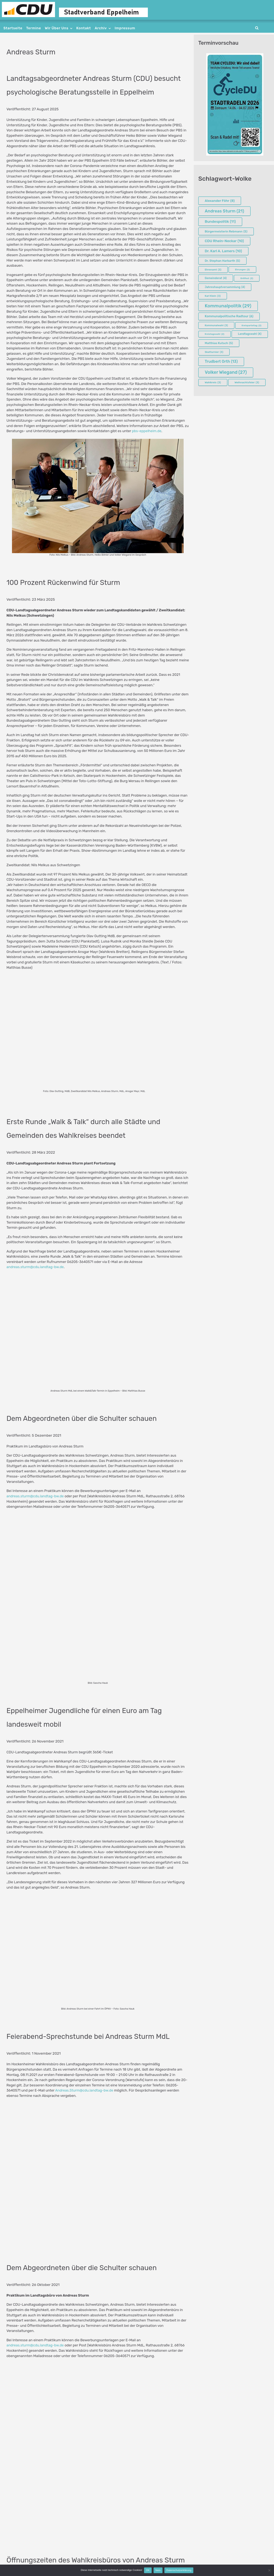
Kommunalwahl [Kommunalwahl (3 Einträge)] (216, 325)
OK (148, 2570)
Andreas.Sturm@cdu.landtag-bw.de (84, 2090)
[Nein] (269, 2570)
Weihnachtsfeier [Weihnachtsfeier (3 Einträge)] (247, 382)
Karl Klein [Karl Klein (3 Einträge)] (213, 296)
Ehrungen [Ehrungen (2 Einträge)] (242, 269)
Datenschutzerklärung (178, 2570)
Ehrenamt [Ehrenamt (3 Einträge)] (213, 269)
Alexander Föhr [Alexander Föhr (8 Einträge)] (220, 200)
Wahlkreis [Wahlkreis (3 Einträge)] (213, 382)
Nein (158, 2570)
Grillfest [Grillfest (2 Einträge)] (246, 278)
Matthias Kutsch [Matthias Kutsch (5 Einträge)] (219, 343)
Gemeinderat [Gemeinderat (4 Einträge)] (216, 278)
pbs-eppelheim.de (146, 431)
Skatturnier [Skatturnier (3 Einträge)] (214, 352)
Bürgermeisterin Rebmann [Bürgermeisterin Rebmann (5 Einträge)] (226, 231)
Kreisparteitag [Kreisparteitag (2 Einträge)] (251, 325)
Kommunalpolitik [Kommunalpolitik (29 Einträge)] (228, 305)
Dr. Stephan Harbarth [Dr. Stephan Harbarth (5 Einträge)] (222, 260)
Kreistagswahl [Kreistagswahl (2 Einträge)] (214, 334)
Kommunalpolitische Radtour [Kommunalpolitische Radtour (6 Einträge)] (229, 316)
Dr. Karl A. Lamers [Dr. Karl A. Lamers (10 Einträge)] (223, 251)
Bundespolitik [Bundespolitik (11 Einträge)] (220, 221)
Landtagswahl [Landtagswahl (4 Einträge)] (249, 334)
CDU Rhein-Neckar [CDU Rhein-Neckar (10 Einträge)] (224, 241)
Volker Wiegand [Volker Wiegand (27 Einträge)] (226, 372)
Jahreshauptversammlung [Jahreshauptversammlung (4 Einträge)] (225, 287)
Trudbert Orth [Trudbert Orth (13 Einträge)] (221, 361)
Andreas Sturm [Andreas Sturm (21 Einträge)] (224, 211)
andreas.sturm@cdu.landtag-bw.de (35, 1267)
